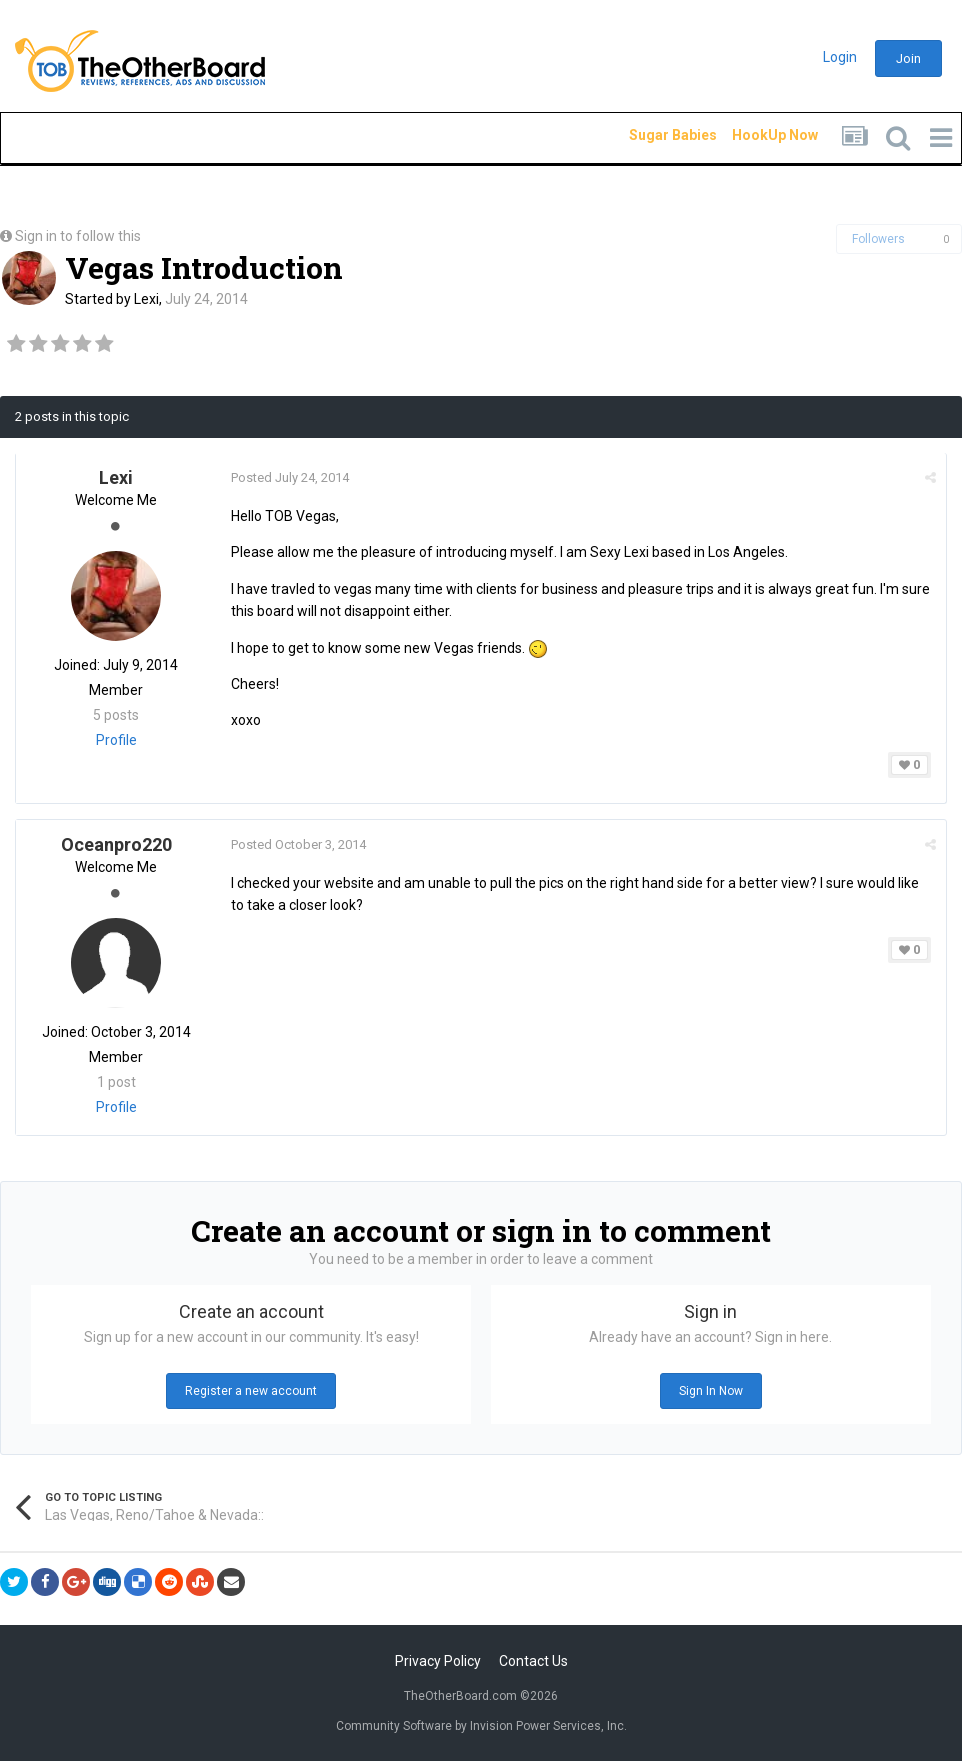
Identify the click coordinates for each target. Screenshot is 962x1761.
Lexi (146, 299)
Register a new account (251, 1391)
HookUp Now (752, 135)
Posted (290, 477)
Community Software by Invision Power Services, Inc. (481, 1726)
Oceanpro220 (116, 844)
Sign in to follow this (78, 236)
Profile (116, 740)
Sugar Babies (649, 135)
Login (840, 57)
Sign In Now (711, 1391)
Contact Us (533, 1661)
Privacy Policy (438, 1661)
